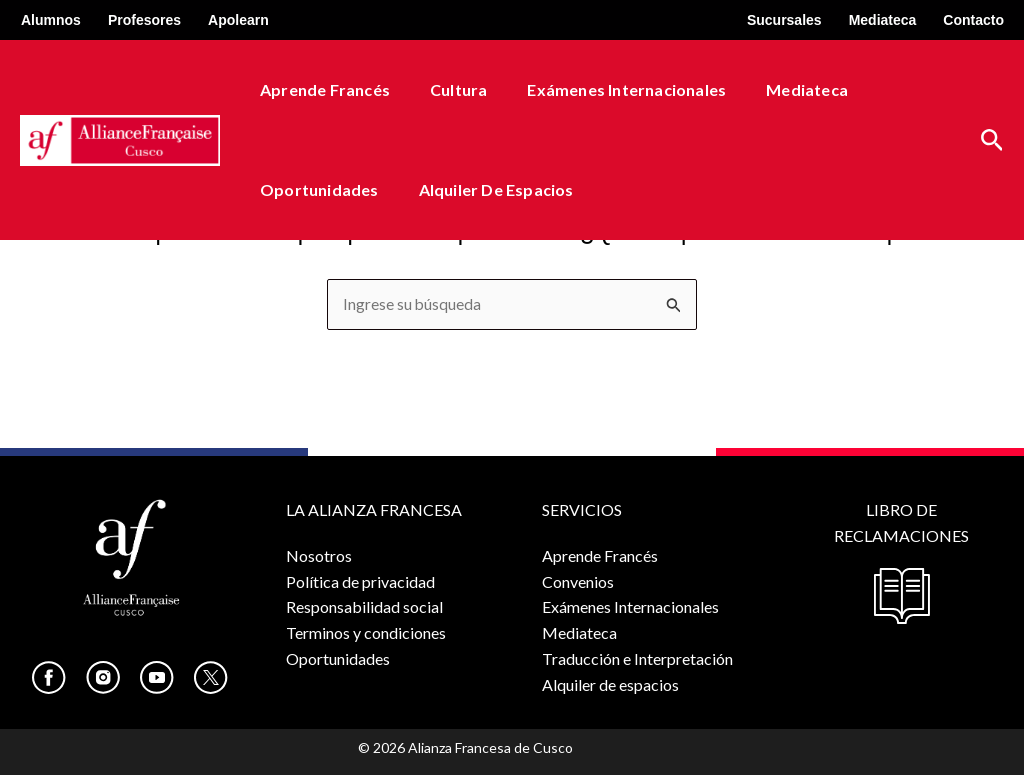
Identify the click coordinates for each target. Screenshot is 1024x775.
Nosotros (319, 555)
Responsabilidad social (364, 606)
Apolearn (238, 20)
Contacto (973, 20)
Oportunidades (315, 189)
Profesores (144, 20)
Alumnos (51, 20)
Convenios (578, 580)
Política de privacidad (360, 580)
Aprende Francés (321, 89)
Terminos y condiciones (366, 632)
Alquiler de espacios (484, 189)
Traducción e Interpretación (637, 657)
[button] (992, 140)
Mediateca (883, 20)
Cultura (446, 89)
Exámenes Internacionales (606, 89)
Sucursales (784, 20)
